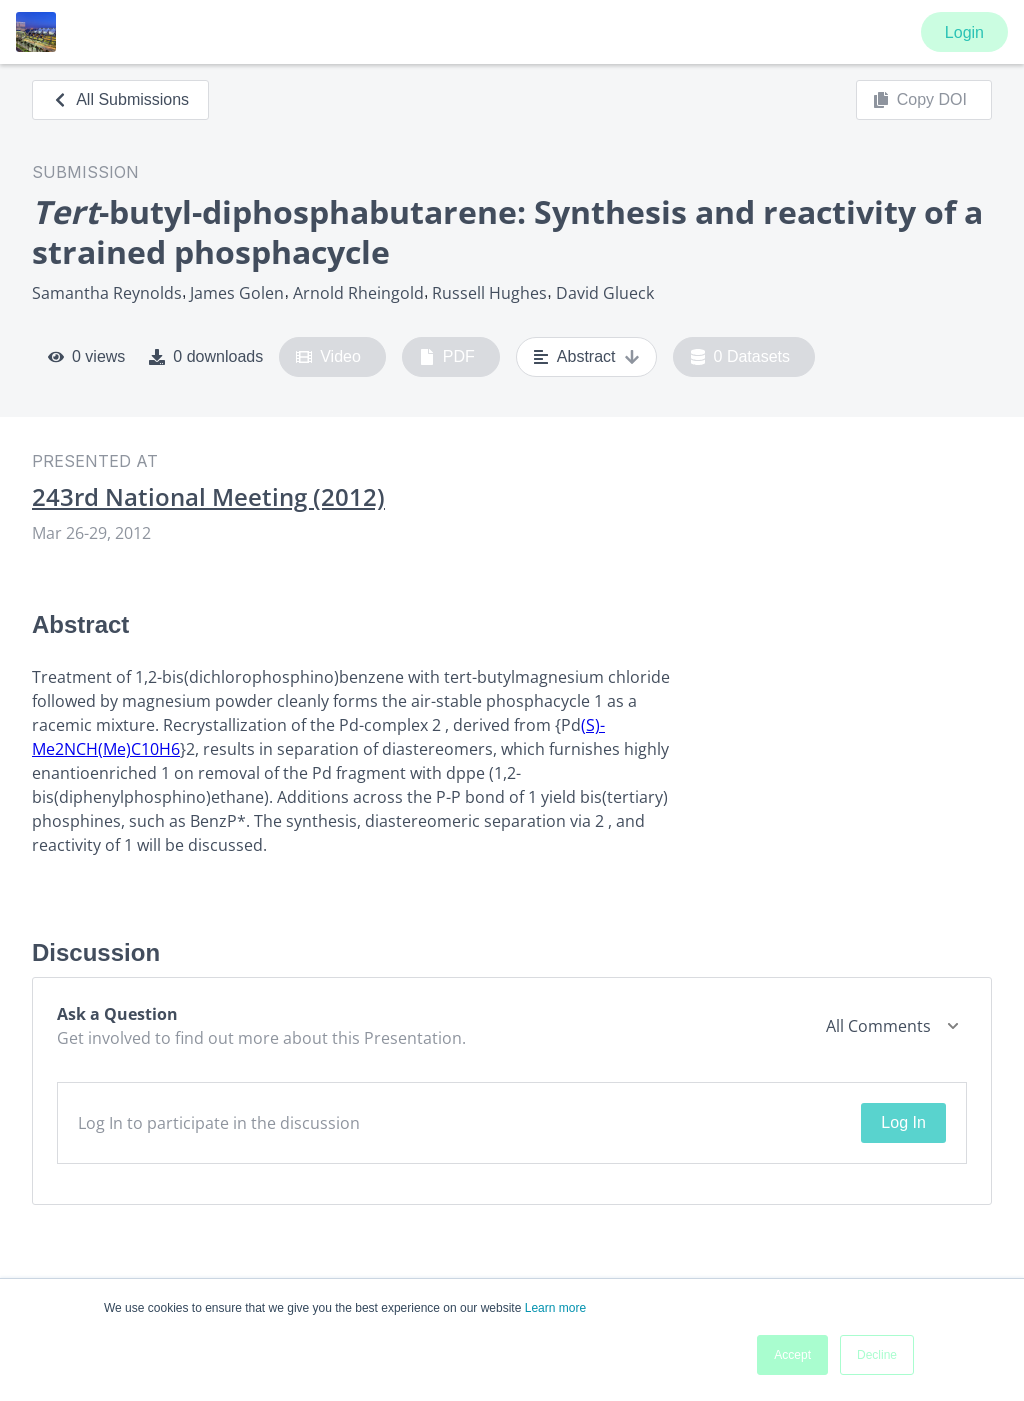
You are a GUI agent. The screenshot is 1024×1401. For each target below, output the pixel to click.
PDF (447, 357)
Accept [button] (792, 1355)
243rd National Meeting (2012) (208, 497)
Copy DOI (920, 100)
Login (964, 32)
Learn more (555, 1308)
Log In (903, 1122)
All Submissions (120, 99)
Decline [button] (877, 1355)
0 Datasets (740, 357)
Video (328, 357)
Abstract (586, 357)
